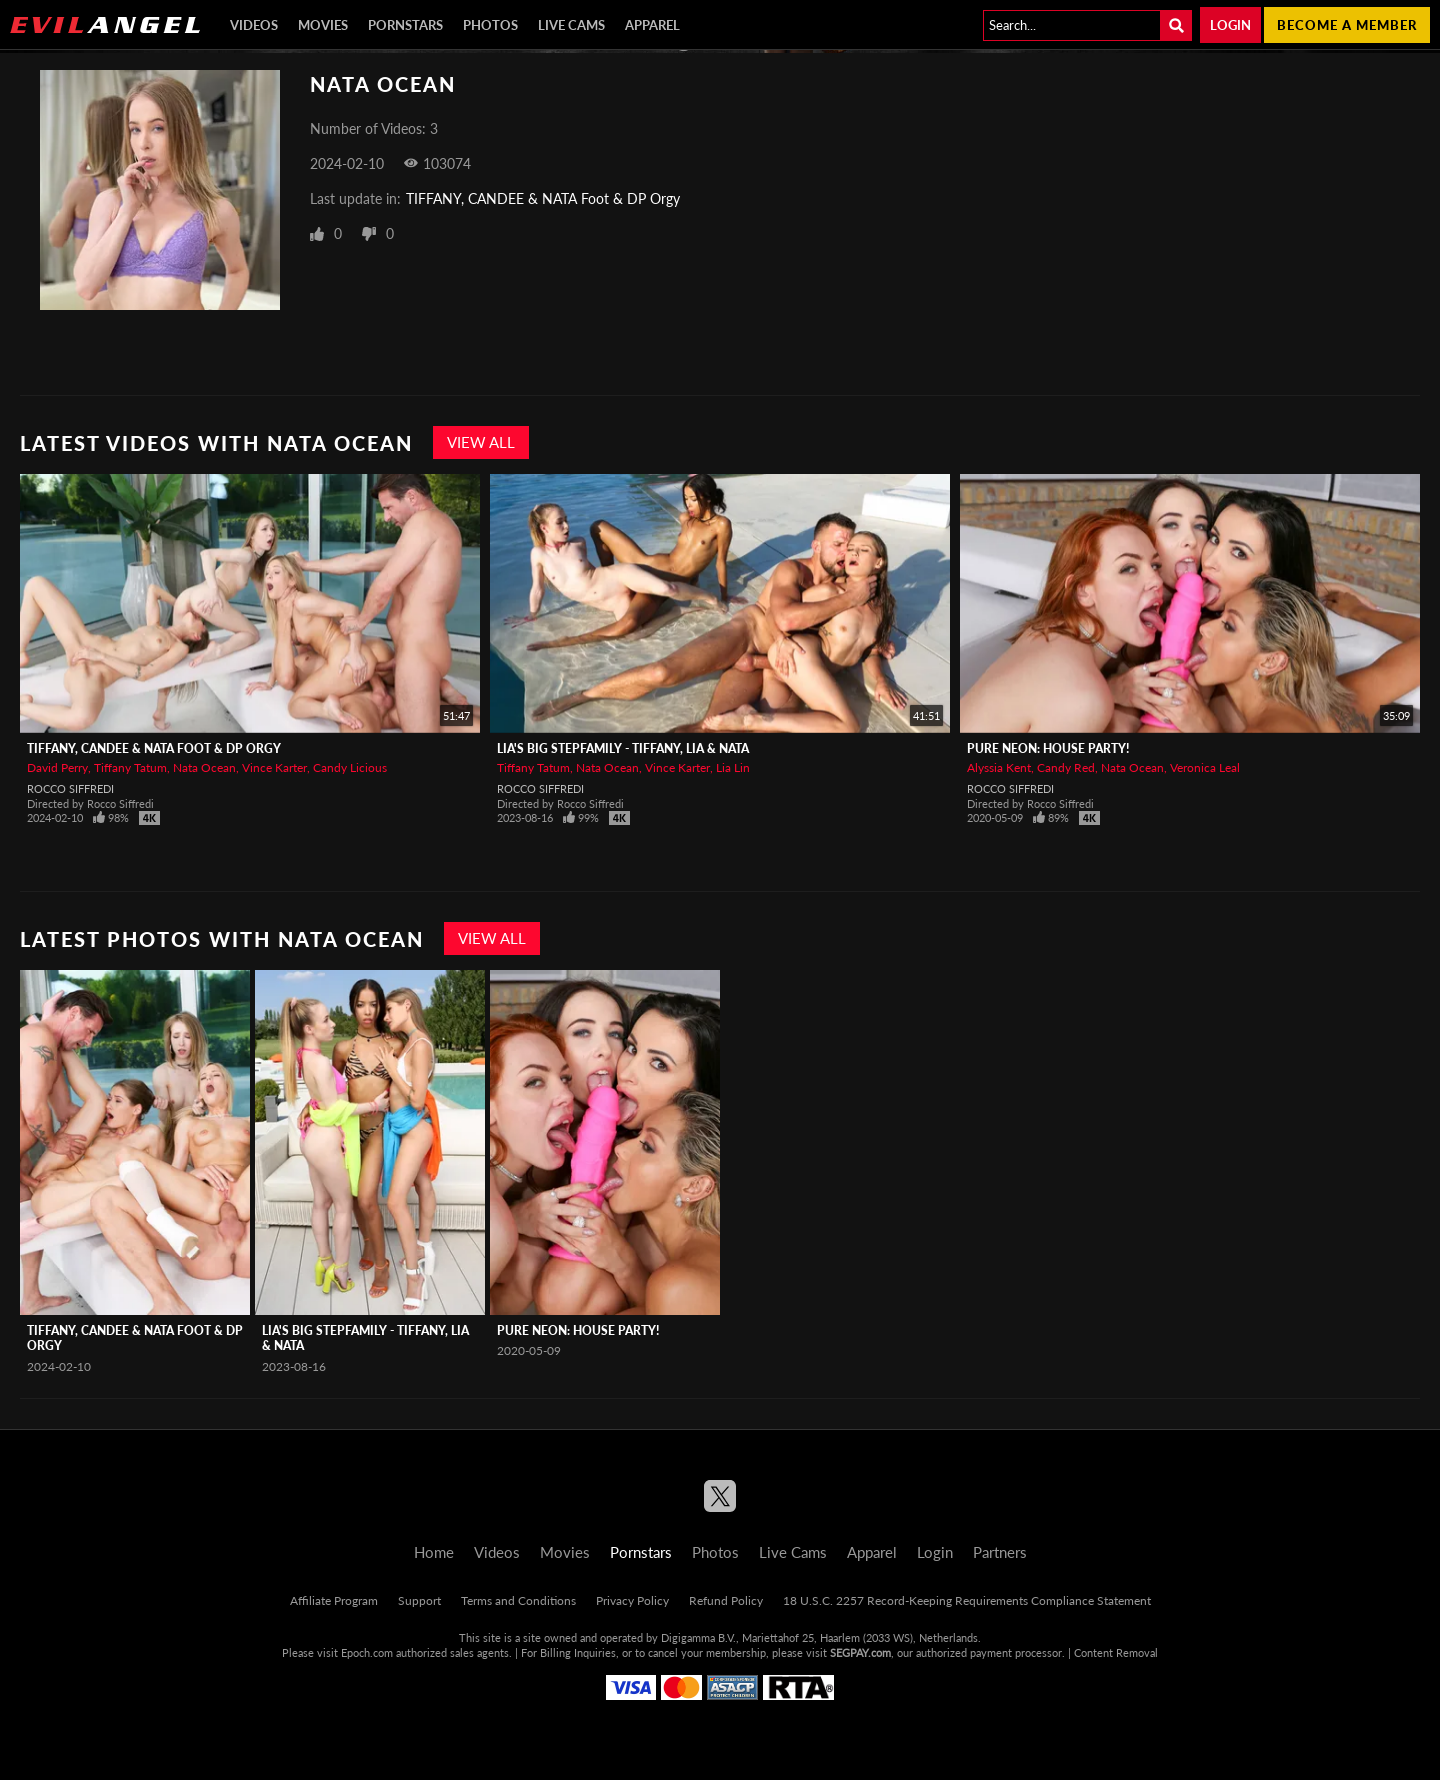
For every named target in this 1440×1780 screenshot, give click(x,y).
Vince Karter (274, 767)
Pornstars (405, 25)
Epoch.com (367, 1652)
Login (1230, 25)
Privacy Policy (632, 1600)
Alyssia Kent (999, 767)
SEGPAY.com (860, 1652)
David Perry (57, 767)
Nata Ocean (204, 767)
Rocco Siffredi (70, 788)
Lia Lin (733, 767)
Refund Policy (726, 1600)
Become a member (1347, 25)
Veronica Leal (1205, 767)
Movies (323, 25)
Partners (1000, 1552)
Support (419, 1600)
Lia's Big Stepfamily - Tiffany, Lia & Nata (623, 748)
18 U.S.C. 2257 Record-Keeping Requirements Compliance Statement (967, 1600)
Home (434, 1552)
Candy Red (1066, 767)
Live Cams (571, 25)
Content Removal (1116, 1652)
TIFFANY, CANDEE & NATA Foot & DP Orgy (543, 198)
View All (481, 442)
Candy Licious (350, 767)
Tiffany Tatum (130, 767)
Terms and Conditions (518, 1600)
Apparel (652, 25)
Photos (490, 25)
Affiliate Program (334, 1600)
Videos (254, 25)
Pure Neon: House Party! (1048, 748)
